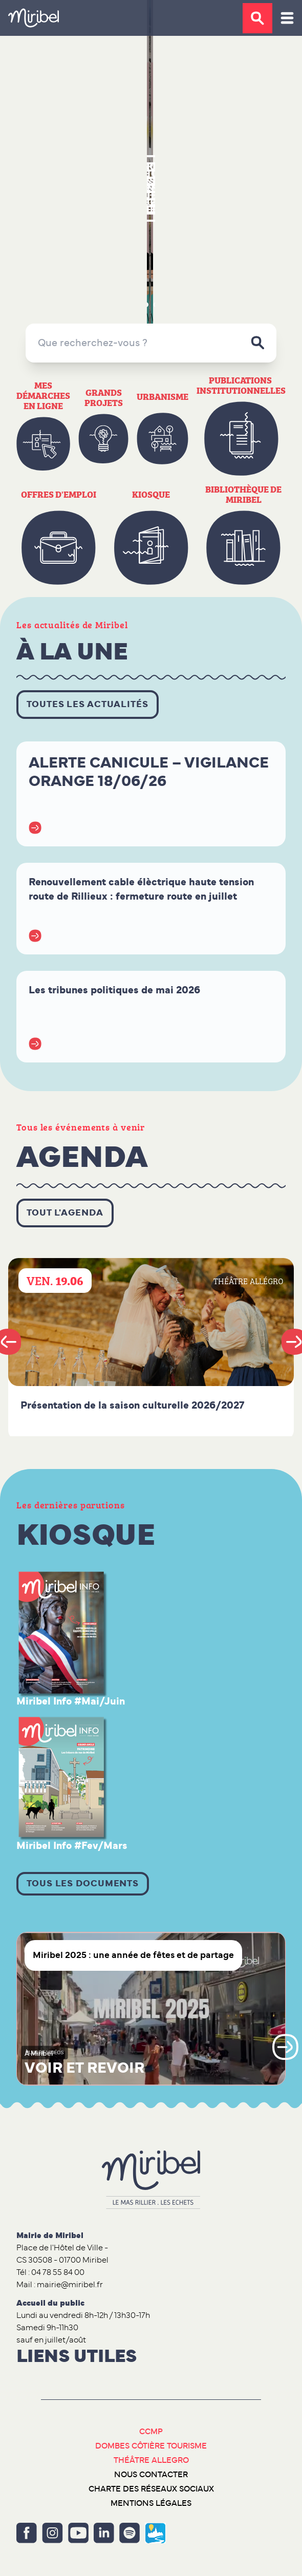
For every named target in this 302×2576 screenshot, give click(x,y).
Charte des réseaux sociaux (151, 2489)
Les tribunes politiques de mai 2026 (114, 990)
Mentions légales (151, 2503)
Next (285, 2047)
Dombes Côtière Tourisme (151, 2446)
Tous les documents (83, 1883)
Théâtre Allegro (151, 2460)
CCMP (151, 2432)
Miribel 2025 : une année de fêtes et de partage (133, 1955)
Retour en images (151, 188)
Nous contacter (151, 2475)
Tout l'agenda (65, 1213)
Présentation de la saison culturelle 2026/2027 (132, 1405)
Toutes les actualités (87, 704)
